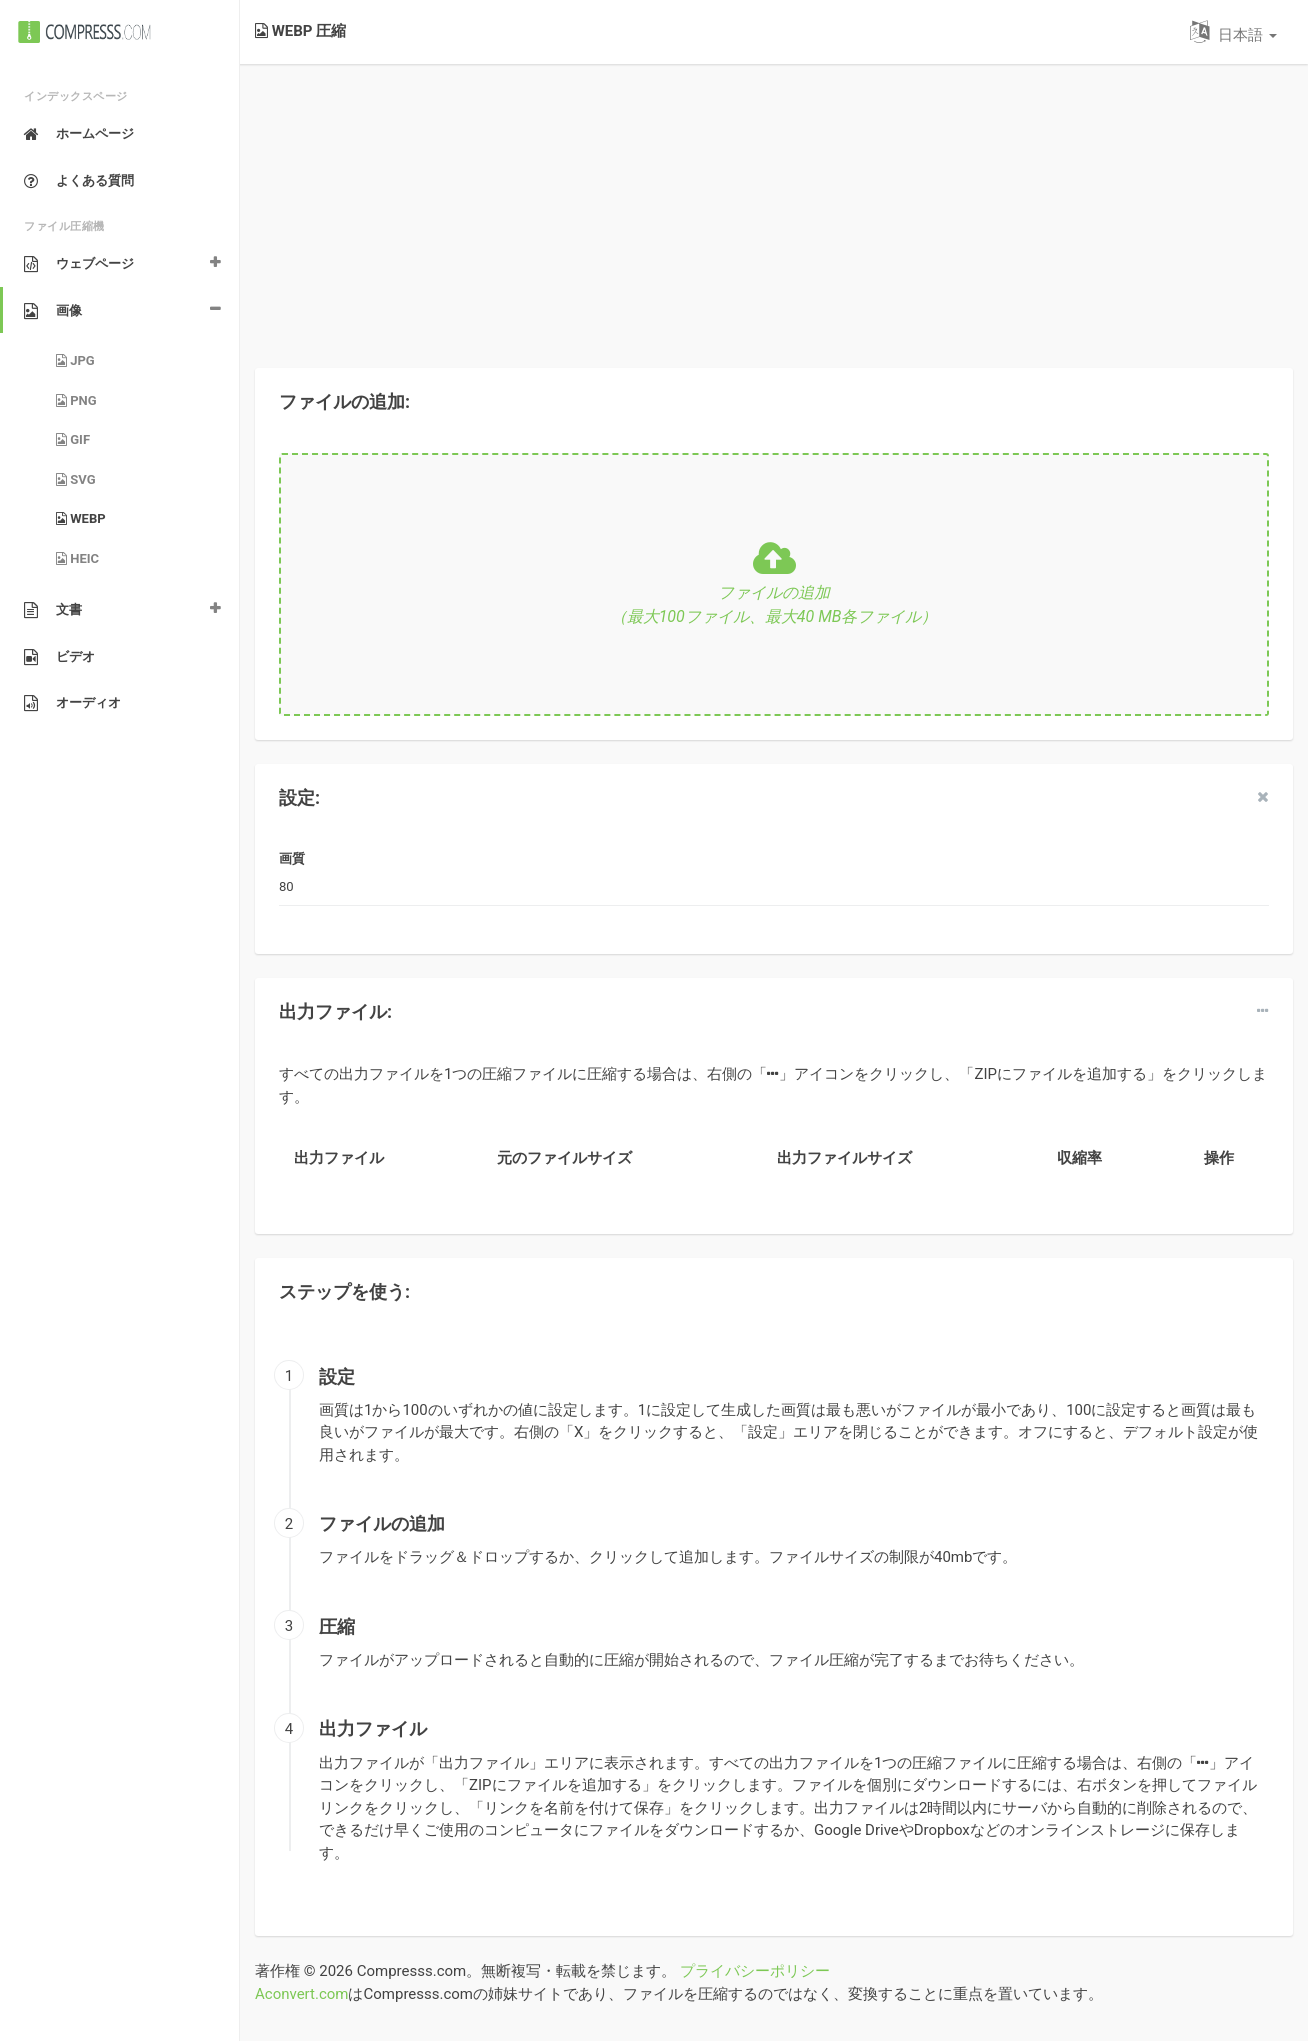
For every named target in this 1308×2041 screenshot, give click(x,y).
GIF (73, 439)
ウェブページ (79, 264)
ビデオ (59, 657)
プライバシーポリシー (755, 1971)
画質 (292, 858)
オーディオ (72, 703)
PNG (76, 400)
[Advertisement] (774, 204)
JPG (75, 360)
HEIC (77, 558)
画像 (53, 311)
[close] (1263, 797)
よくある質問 (79, 181)
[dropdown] (1263, 1011)
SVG (76, 479)
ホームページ (79, 134)
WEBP (81, 518)
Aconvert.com (301, 1994)
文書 (53, 610)
